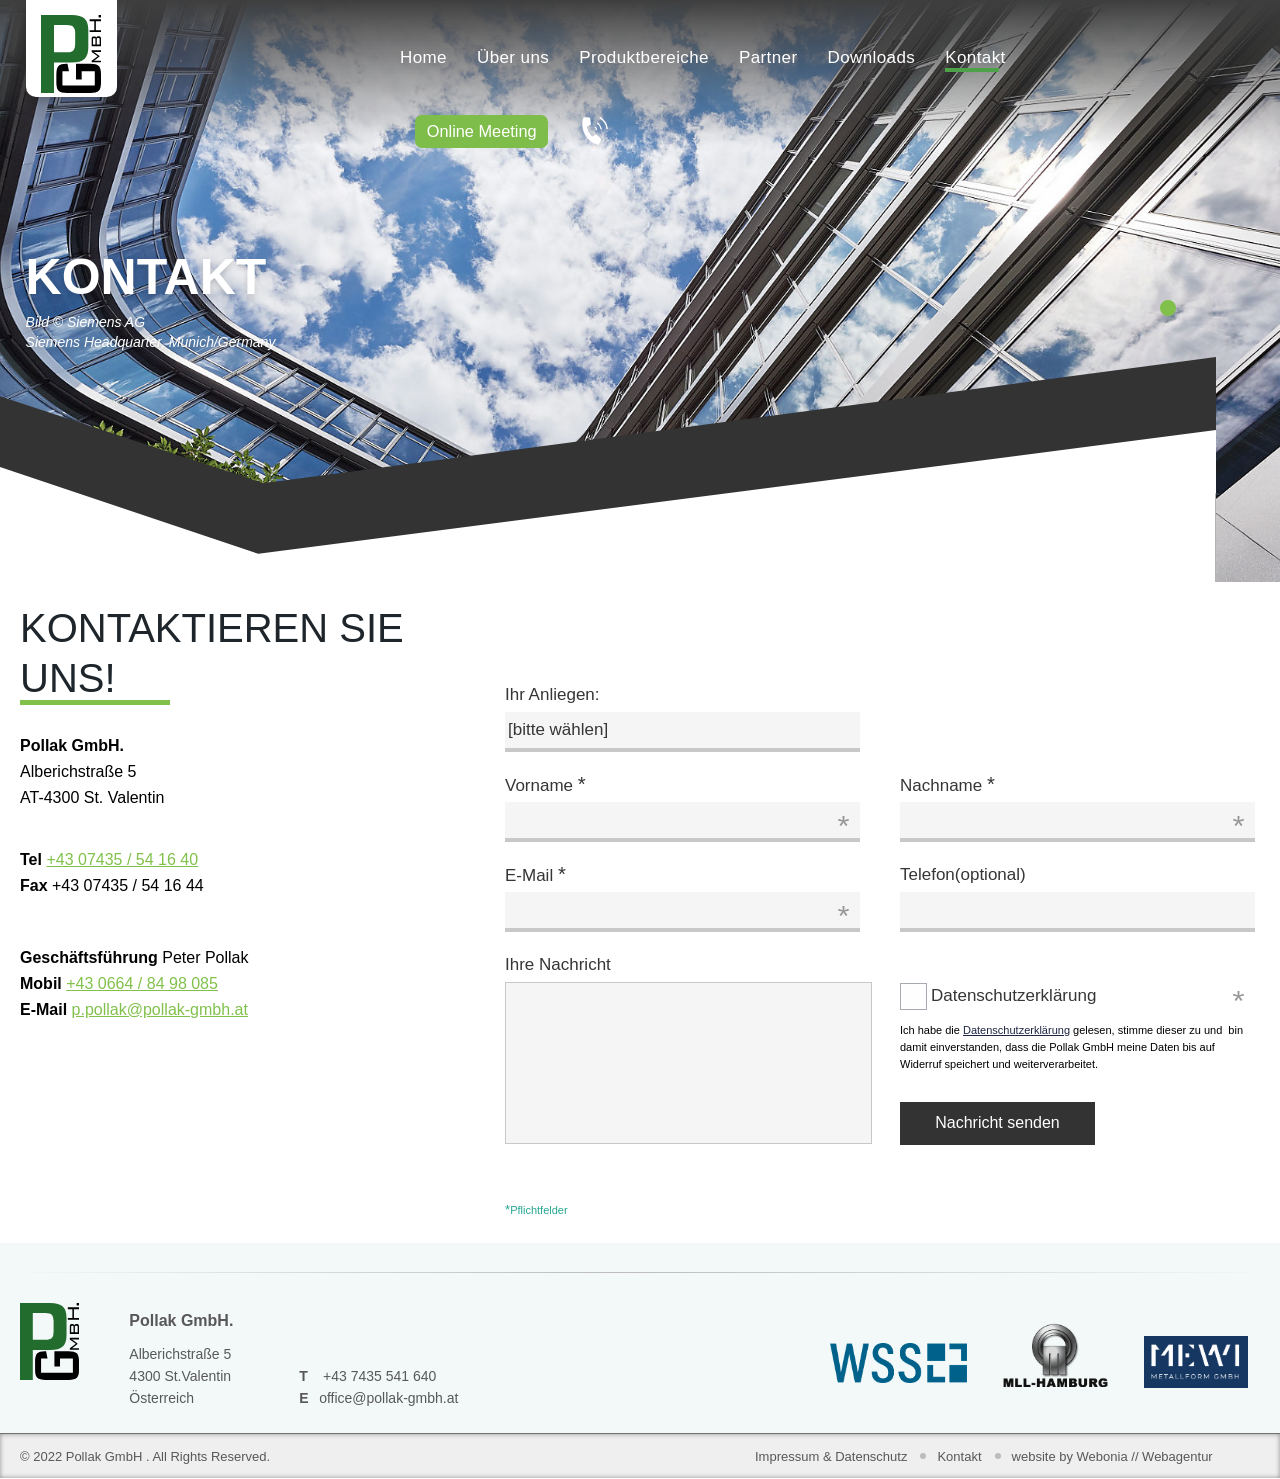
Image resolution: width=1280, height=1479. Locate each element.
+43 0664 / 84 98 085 (142, 983)
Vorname (545, 784)
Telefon (963, 874)
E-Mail (535, 874)
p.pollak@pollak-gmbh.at (160, 1009)
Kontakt (959, 1456)
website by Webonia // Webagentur (1112, 1456)
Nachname (947, 784)
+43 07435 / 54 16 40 (122, 859)
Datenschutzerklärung (916, 995)
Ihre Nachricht (558, 964)
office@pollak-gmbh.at (388, 1398)
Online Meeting (487, 132)
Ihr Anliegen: (552, 694)
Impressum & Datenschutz (831, 1456)
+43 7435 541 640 (379, 1376)
